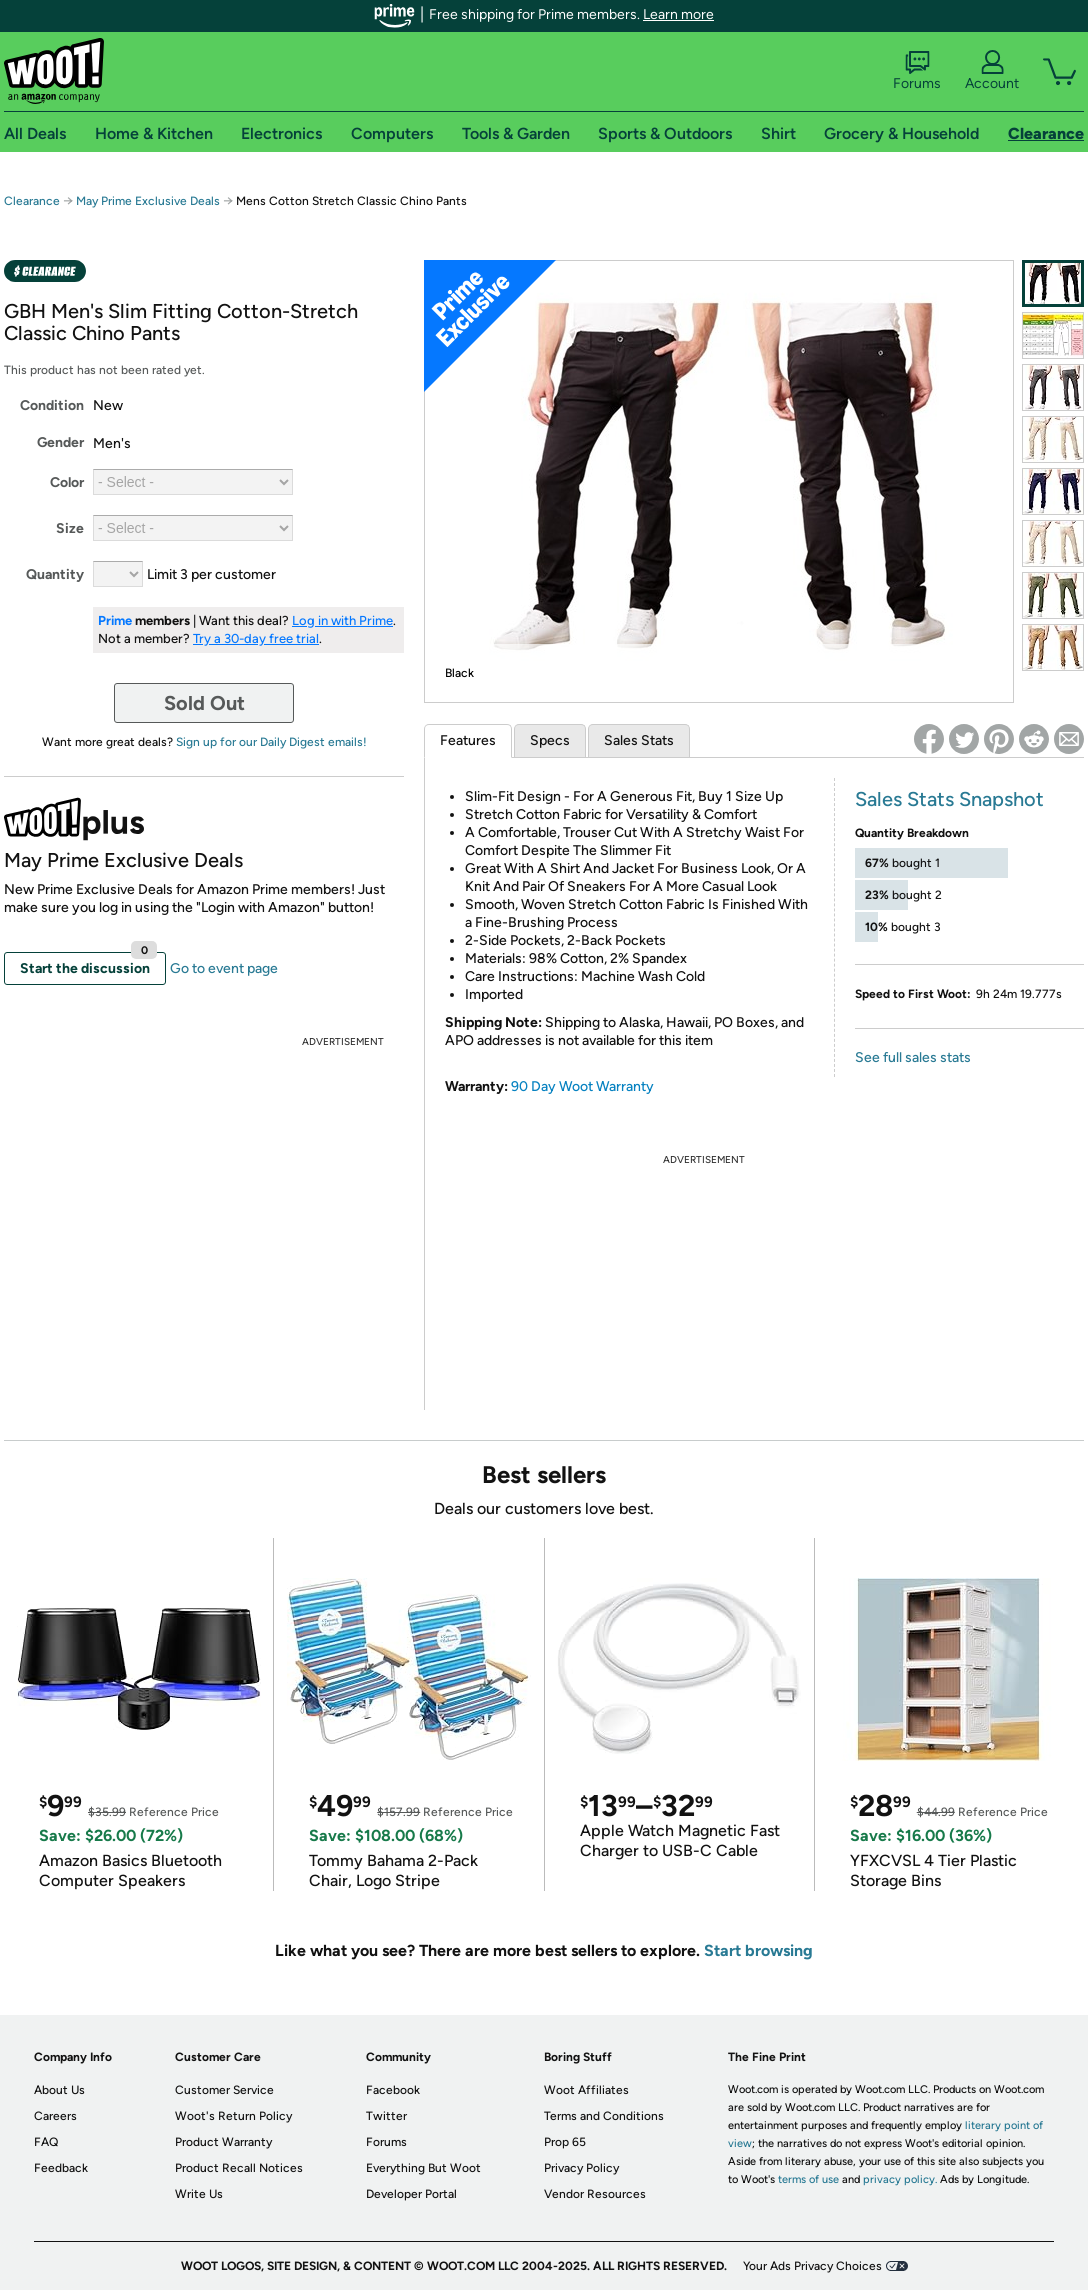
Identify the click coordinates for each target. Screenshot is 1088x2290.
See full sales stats (913, 1057)
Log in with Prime (342, 620)
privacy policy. (900, 2179)
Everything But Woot (423, 2168)
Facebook (393, 2090)
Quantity (55, 574)
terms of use (808, 2179)
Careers (55, 2116)
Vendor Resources (595, 2194)
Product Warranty (223, 2142)
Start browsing (758, 1950)
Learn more (678, 14)
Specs (550, 740)
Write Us (199, 2194)
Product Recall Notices (239, 2168)
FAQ (46, 2142)
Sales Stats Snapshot (949, 799)
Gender (60, 442)
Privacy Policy (581, 2168)
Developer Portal (411, 2194)
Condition (52, 405)
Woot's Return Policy (233, 2116)
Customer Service (224, 2090)
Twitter (386, 2116)
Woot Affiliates (586, 2090)
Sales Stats (639, 740)
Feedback (61, 2168)
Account (992, 71)
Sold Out (204, 703)
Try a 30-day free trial (256, 638)
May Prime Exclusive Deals (148, 201)
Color (67, 482)
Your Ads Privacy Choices (812, 2266)
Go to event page (224, 968)
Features (468, 740)
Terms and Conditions (604, 2116)
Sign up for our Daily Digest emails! (271, 742)
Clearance (32, 201)
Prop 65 (565, 2142)
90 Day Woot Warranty (582, 1086)
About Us (59, 2090)
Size (70, 528)
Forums (917, 71)
